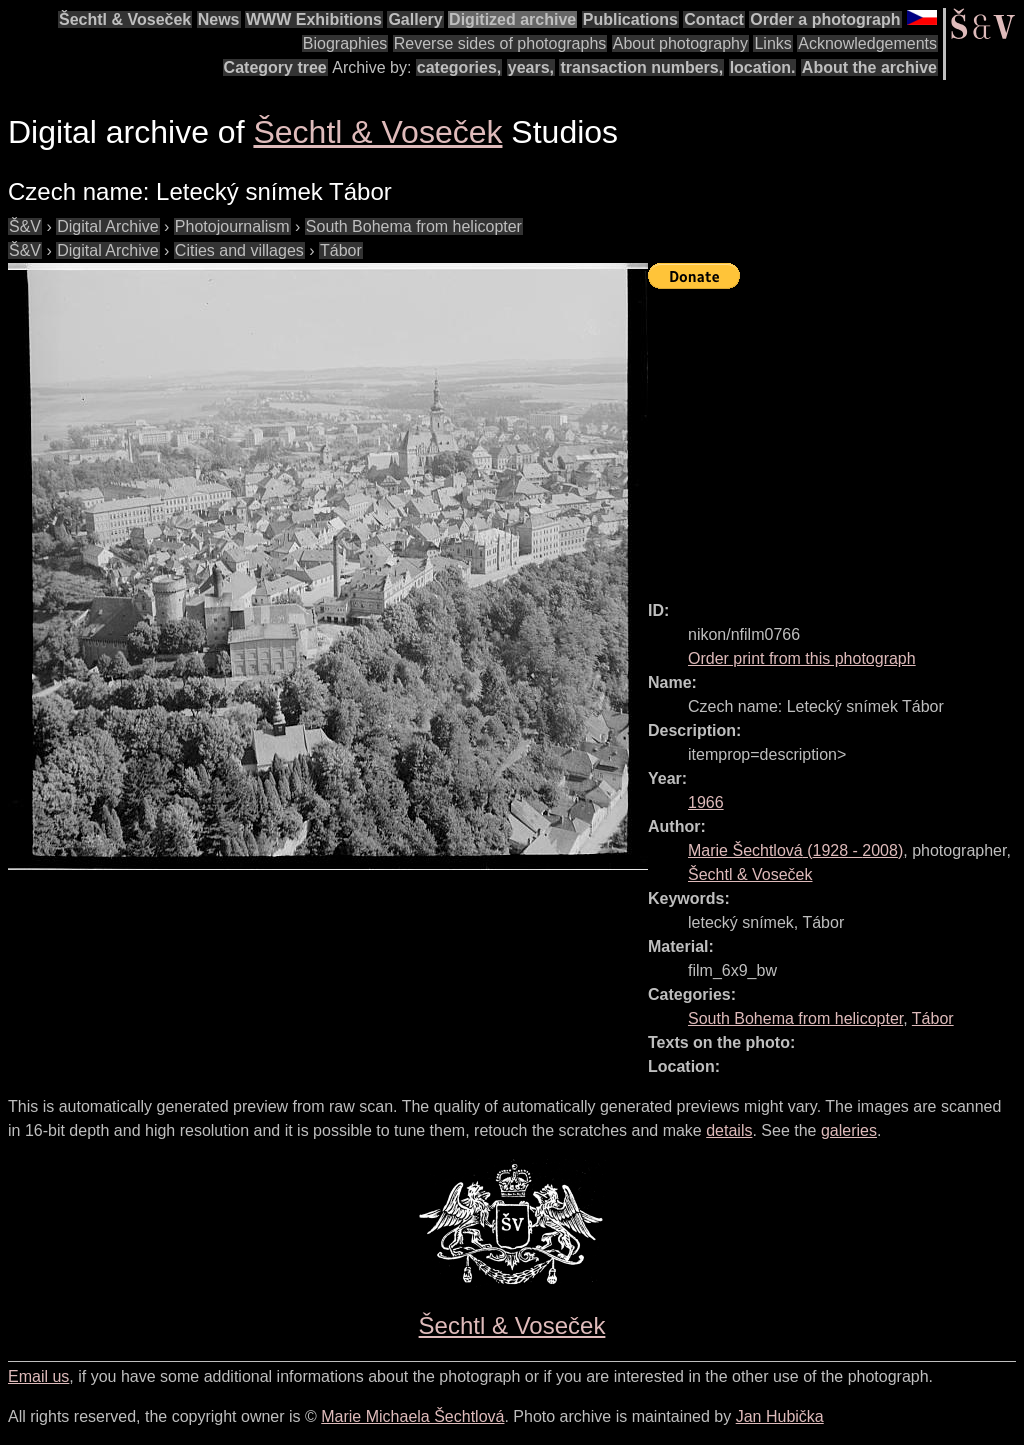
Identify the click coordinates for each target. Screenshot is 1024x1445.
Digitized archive (512, 19)
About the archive (869, 67)
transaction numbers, (641, 67)
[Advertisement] (836, 436)
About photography (680, 43)
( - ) (795, 850)
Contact (714, 19)
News (219, 19)
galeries (849, 1130)
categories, (459, 67)
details (729, 1130)
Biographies (345, 43)
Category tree (275, 67)
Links (772, 43)
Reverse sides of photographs (500, 43)
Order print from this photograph (802, 658)
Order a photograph (825, 19)
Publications (630, 19)
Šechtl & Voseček (125, 19)
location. (763, 67)
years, (531, 67)
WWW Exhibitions (314, 19)
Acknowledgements (867, 43)
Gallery (415, 19)
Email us (38, 1376)
